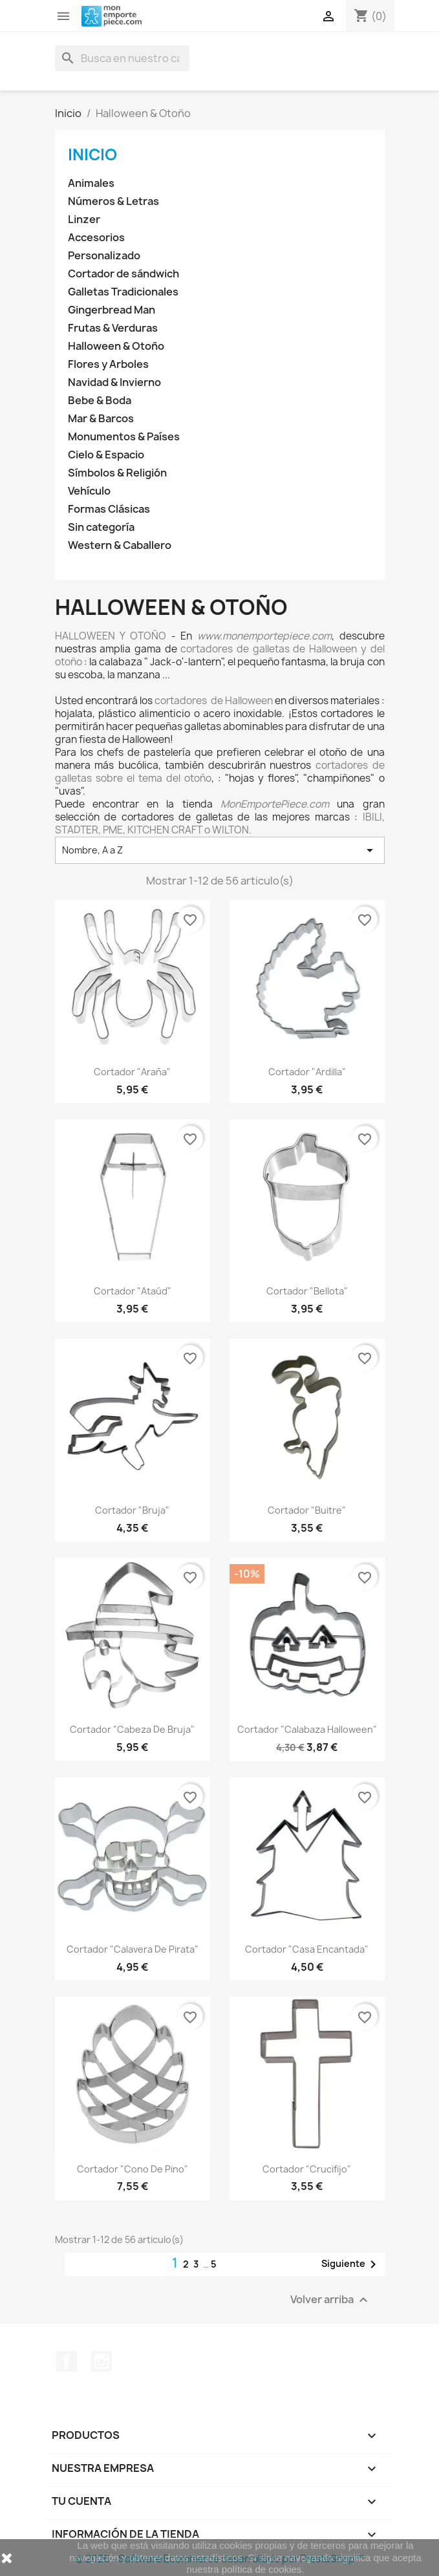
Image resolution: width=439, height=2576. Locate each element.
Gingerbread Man (111, 310)
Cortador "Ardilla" (307, 1072)
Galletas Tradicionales (123, 292)
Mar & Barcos (101, 418)
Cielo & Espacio (106, 455)
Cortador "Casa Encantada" (307, 1949)
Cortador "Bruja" (132, 1510)
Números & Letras (113, 201)
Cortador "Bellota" (307, 1291)
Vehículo (89, 491)
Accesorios (96, 237)
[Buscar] (122, 58)
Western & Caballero (119, 545)
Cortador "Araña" (132, 1072)
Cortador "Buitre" (307, 1510)
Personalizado (104, 256)
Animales (91, 183)
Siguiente (351, 2264)
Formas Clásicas (109, 509)
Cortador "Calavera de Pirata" (132, 1949)
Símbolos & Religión (117, 473)
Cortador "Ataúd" (132, 1291)
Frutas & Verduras (113, 328)
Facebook (66, 2361)
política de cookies (261, 2569)
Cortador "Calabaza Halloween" (307, 1729)
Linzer (84, 219)
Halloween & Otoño (116, 346)
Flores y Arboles (108, 364)
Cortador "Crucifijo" (306, 2169)
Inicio (92, 155)
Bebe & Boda (99, 400)
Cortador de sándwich (123, 274)
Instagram (101, 2361)
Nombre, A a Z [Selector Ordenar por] (220, 850)
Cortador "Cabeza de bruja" (132, 1729)
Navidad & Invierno (114, 382)
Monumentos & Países (124, 437)
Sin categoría (101, 527)
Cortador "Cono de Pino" (132, 2169)
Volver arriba (330, 2300)
